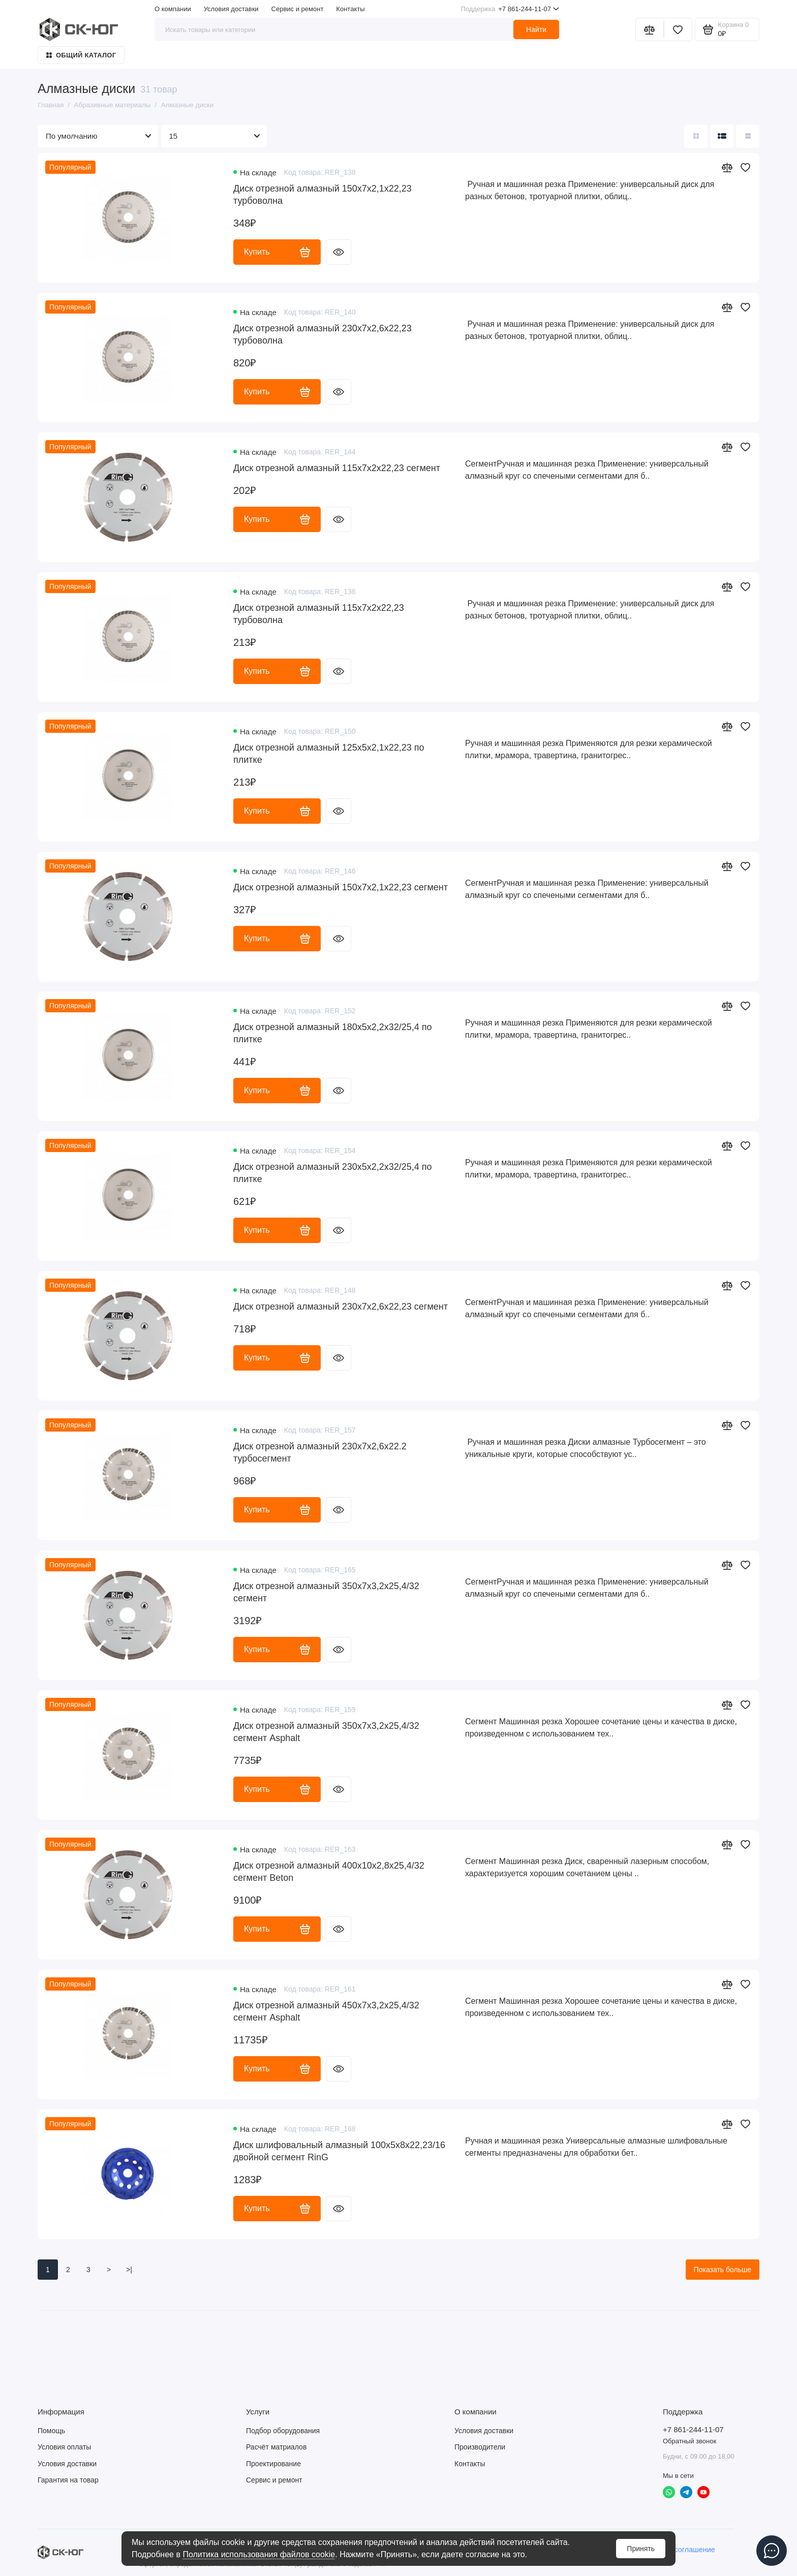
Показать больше (722, 2269)
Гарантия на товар (68, 2480)
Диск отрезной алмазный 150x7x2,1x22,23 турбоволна (322, 194)
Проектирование (273, 2464)
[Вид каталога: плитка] (696, 136)
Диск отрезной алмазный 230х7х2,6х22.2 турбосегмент (320, 1452)
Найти (536, 29)
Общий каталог (81, 55)
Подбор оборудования (283, 2431)
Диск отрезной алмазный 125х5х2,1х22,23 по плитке (328, 753)
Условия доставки (231, 9)
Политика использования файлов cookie (258, 2554)
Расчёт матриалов (276, 2447)
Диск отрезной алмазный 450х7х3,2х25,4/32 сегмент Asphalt (326, 2011)
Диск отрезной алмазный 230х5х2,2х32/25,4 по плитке (332, 1173)
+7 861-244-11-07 (510, 9)
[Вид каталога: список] (721, 136)
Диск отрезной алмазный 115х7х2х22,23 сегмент (336, 468)
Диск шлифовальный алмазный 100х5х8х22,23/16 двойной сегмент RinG (339, 2151)
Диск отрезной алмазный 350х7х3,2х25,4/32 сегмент (326, 1592)
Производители (479, 2447)
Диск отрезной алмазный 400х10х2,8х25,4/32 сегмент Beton (328, 1871)
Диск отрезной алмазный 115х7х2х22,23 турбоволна (318, 614)
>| (129, 2269)
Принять (641, 2548)
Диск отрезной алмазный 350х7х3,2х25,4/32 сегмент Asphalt (326, 1732)
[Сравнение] (649, 29)
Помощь (51, 2431)
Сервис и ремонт (297, 9)
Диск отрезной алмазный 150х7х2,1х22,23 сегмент (340, 887)
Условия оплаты (64, 2447)
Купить (277, 252)
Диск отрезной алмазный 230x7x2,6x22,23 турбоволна (322, 334)
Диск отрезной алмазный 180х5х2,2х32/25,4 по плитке (332, 1033)
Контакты (350, 9)
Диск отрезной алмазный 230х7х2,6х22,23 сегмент (340, 1306)
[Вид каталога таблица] (747, 136)
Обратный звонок (689, 2441)
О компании (173, 9)
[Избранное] (678, 29)
